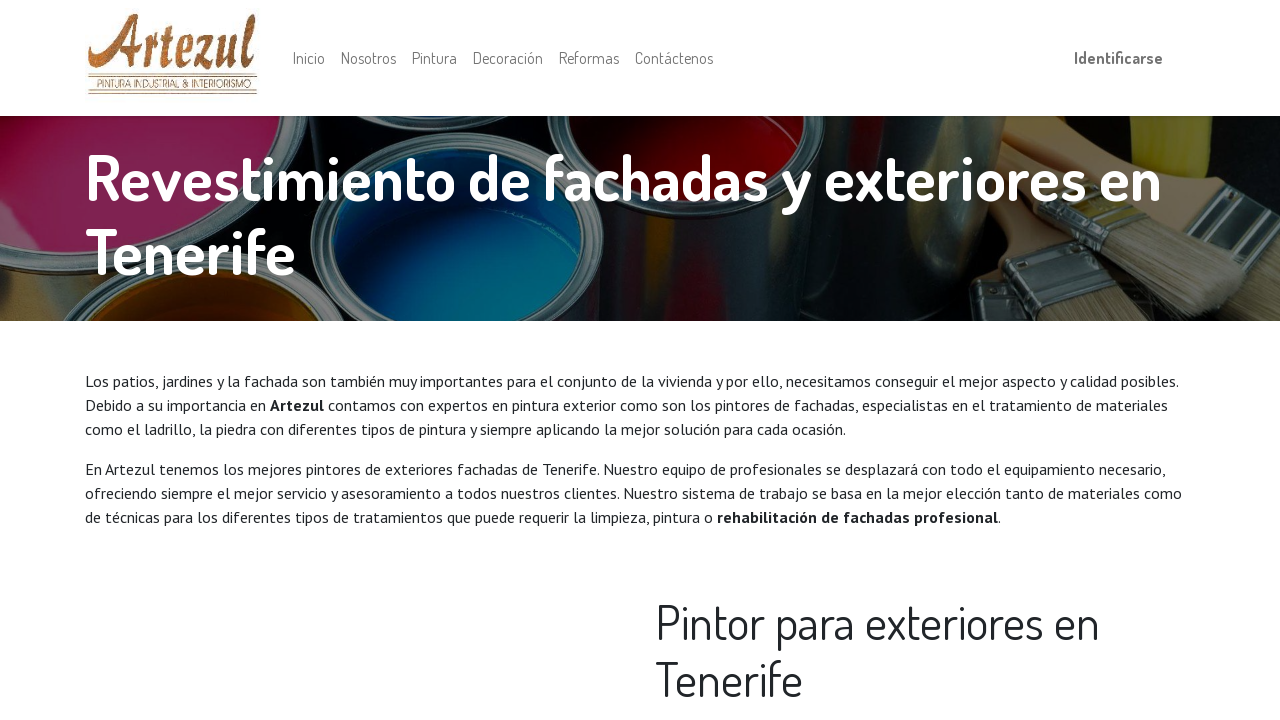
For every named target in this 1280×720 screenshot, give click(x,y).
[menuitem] (309, 58)
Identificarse (1118, 58)
